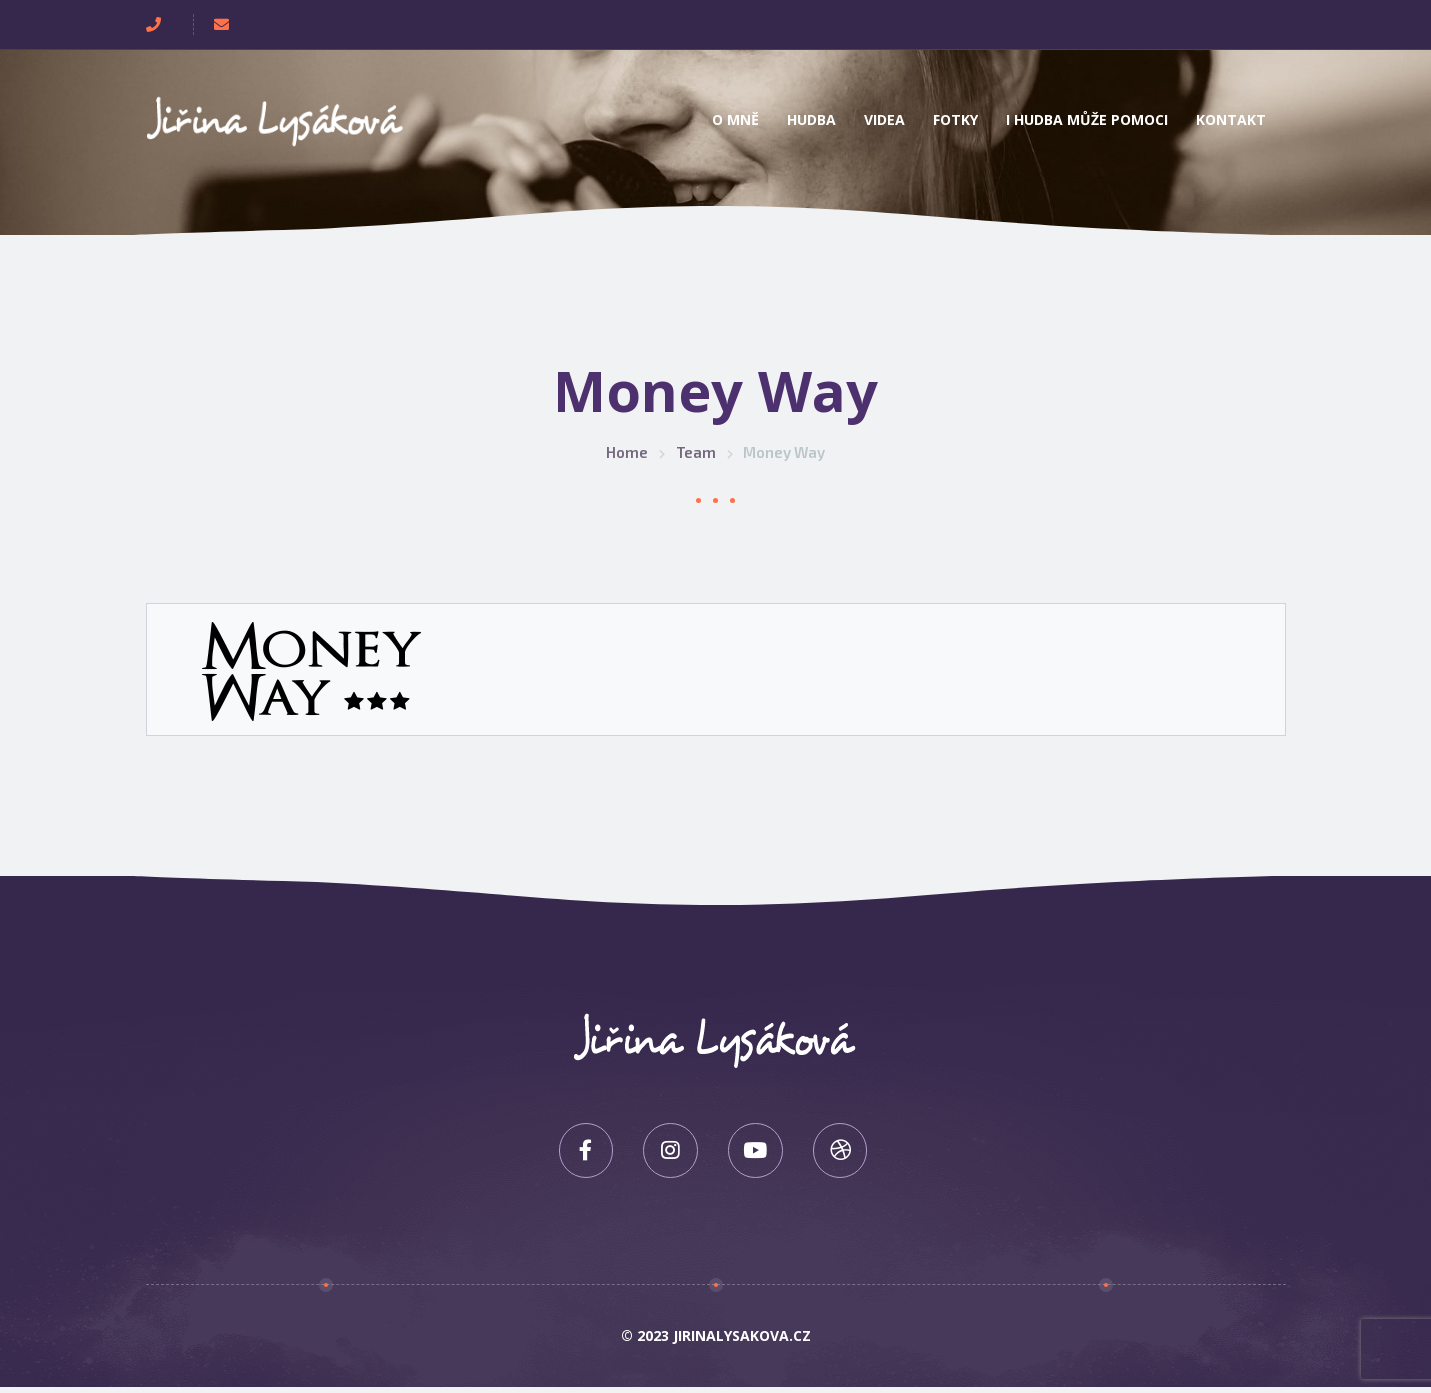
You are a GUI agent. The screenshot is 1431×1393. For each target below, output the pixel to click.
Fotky (955, 119)
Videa (884, 119)
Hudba (811, 119)
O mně (735, 119)
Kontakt (1231, 119)
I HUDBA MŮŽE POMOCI (1087, 119)
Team (696, 452)
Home (627, 452)
